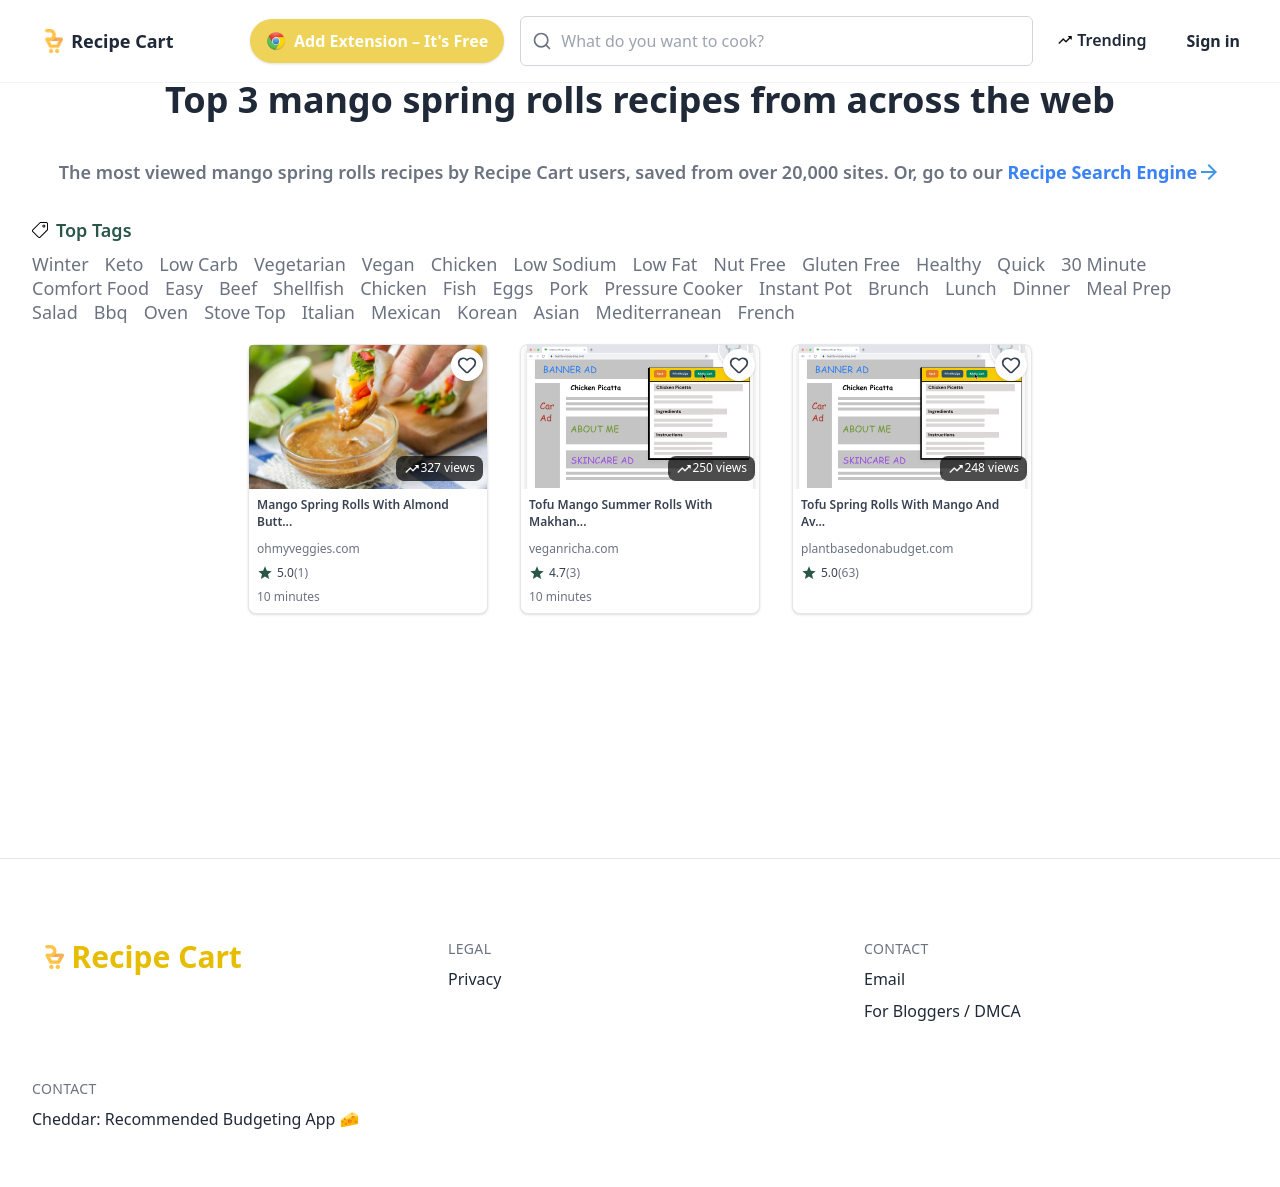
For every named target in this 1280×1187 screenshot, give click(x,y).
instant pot (805, 288)
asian (557, 312)
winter (60, 264)
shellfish (308, 288)
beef (238, 288)
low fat (665, 264)
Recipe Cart (157, 957)
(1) (301, 573)
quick (1021, 264)
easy (184, 288)
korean (487, 312)
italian (328, 312)
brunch (898, 288)
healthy (948, 264)
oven (166, 312)
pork (568, 288)
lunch (970, 288)
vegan (388, 264)
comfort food (90, 288)
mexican (406, 312)
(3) (573, 573)
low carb (198, 264)
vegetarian (300, 264)
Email (884, 979)
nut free (749, 264)
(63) (848, 573)
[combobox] (776, 41)
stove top (245, 312)
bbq (111, 312)
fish (460, 288)
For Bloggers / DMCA (942, 1011)
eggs (513, 288)
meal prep (1128, 288)
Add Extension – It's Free (377, 41)
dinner (1042, 288)
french (766, 312)
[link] (368, 479)
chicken (464, 264)
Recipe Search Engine (1114, 172)
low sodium (564, 264)
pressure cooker (673, 288)
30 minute (1103, 264)
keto (124, 264)
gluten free (851, 264)
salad (55, 312)
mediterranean (659, 312)
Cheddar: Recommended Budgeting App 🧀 (196, 1119)
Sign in (1213, 41)
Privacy (474, 979)
